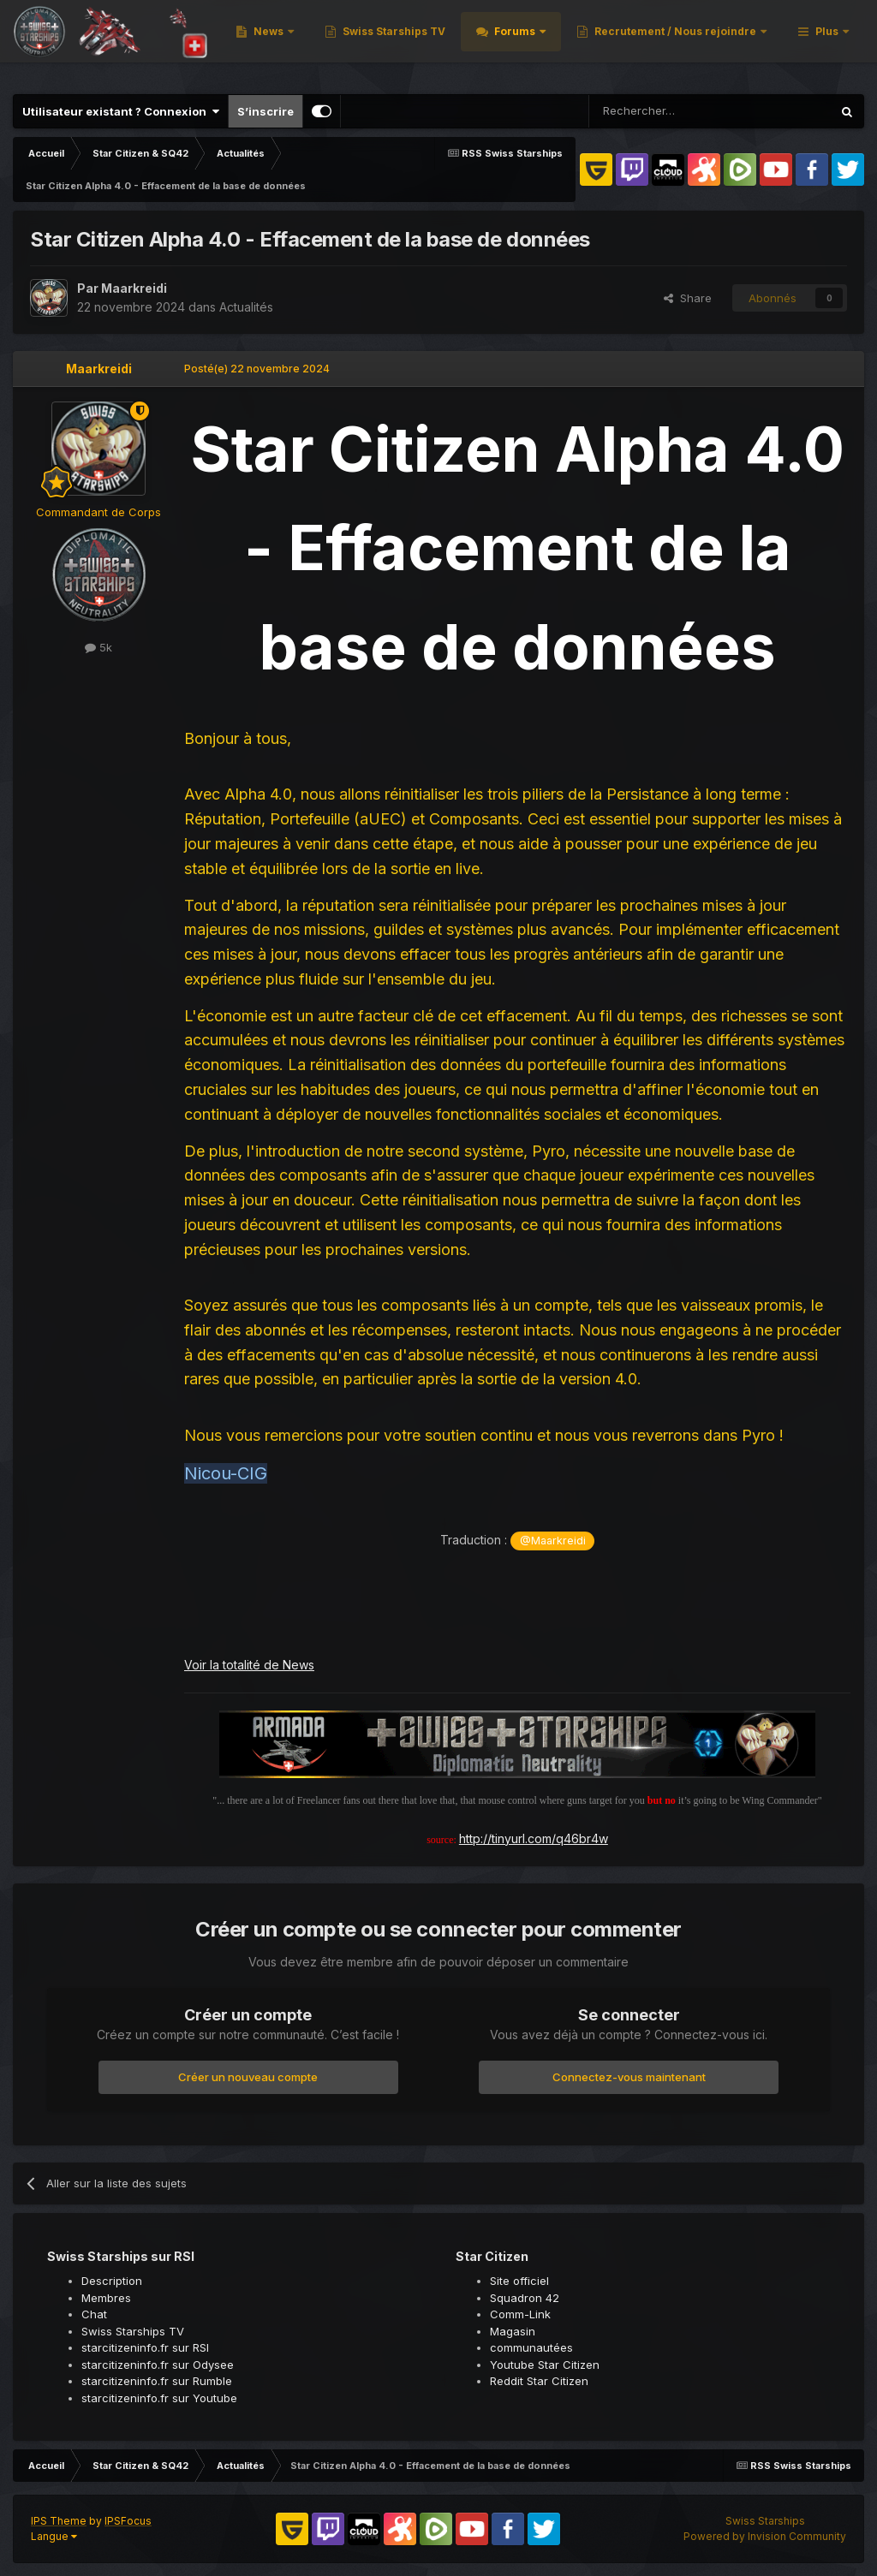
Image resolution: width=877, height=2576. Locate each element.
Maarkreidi (134, 288)
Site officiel (519, 2280)
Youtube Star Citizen (545, 2364)
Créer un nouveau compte (248, 2077)
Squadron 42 (524, 2298)
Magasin (512, 2331)
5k (98, 647)
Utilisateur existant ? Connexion (120, 111)
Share (688, 298)
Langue (54, 2536)
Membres (106, 2298)
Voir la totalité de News (249, 1664)
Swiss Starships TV (613, 42)
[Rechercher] (666, 111)
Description (111, 2280)
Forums (736, 42)
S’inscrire (265, 111)
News (489, 42)
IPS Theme (59, 2520)
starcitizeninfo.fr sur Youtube (159, 2398)
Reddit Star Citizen (539, 2381)
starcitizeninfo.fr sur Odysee (157, 2364)
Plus (827, 42)
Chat (94, 2314)
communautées (531, 2347)
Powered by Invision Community (764, 2536)
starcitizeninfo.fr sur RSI (145, 2347)
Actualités (246, 307)
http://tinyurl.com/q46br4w (533, 1838)
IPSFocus (128, 2520)
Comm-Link (520, 2314)
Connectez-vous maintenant (629, 2077)
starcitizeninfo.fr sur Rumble (156, 2381)
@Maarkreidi (553, 1540)
